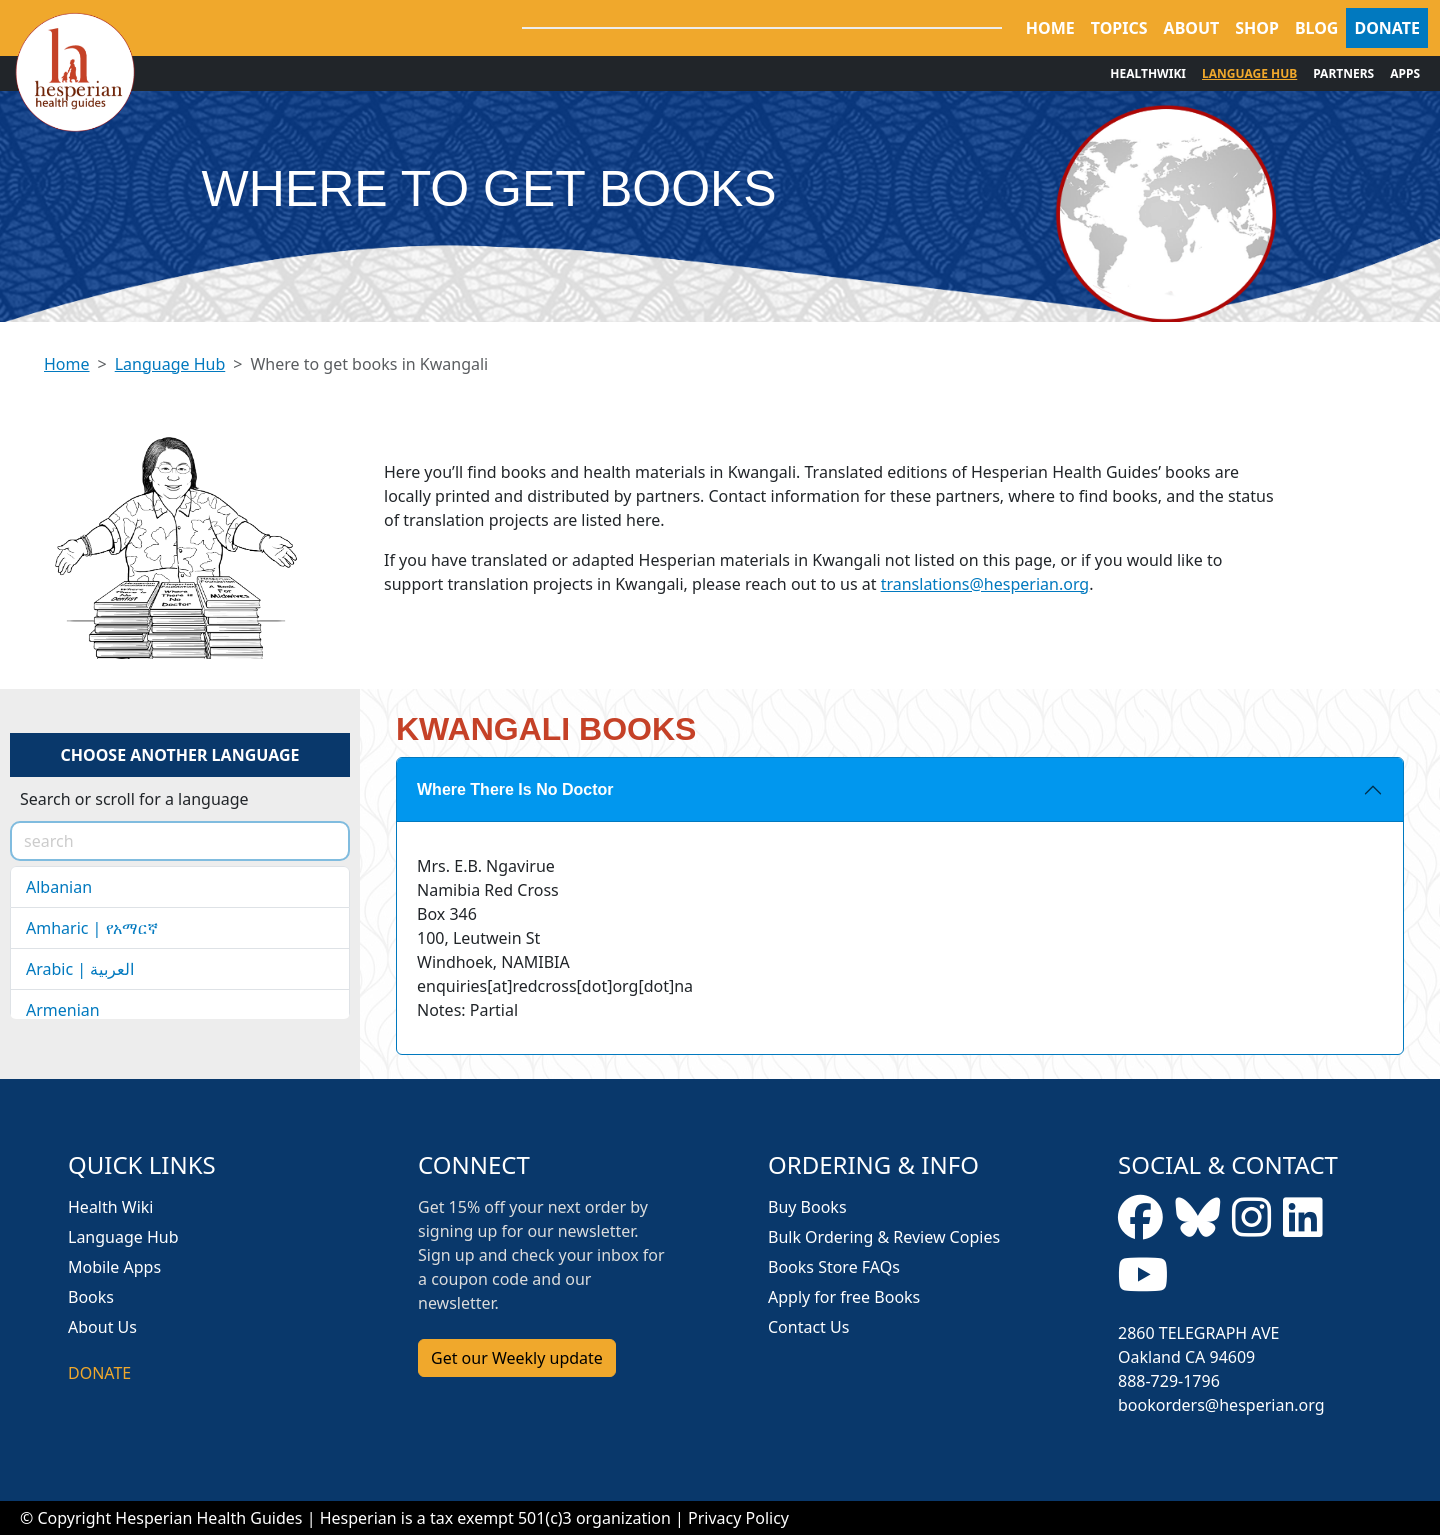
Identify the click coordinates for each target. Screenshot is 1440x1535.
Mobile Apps (114, 1267)
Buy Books (807, 1207)
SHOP (1257, 28)
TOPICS (1119, 28)
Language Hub (170, 364)
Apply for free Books (844, 1297)
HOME (1050, 28)
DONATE (1387, 28)
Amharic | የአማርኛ (92, 928)
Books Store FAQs (834, 1267)
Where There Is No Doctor (515, 789)
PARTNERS (1343, 73)
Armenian (63, 1010)
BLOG (1317, 28)
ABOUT (1192, 28)
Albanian (59, 887)
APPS (1405, 73)
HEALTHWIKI (1148, 73)
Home (67, 364)
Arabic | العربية (80, 969)
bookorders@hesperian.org (1221, 1405)
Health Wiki (111, 1207)
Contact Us (808, 1327)
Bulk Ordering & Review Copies (884, 1237)
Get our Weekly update (517, 1358)
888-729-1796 (1169, 1381)
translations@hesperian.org (985, 584)
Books (91, 1297)
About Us (102, 1327)
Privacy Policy (738, 1518)
